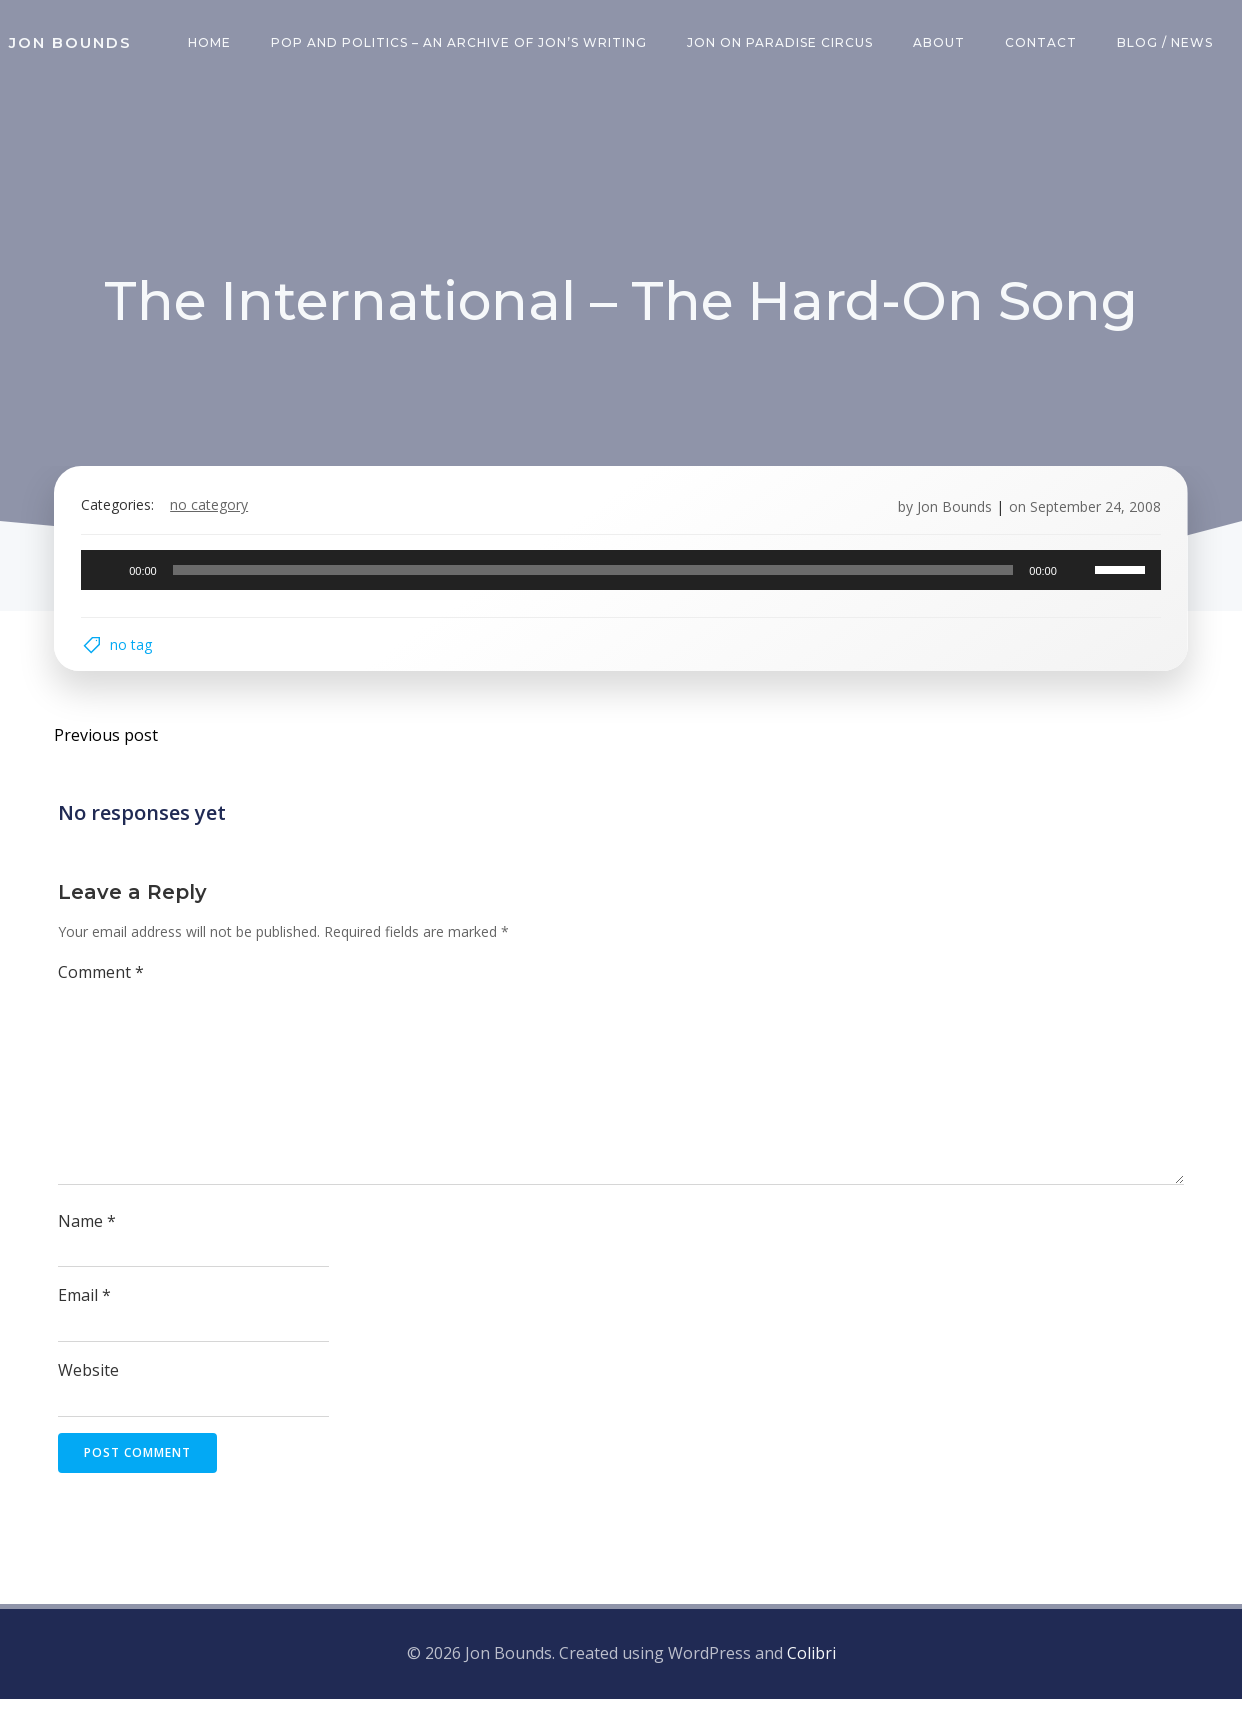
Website (90, 1398)
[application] (621, 582)
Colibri (811, 1679)
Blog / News (1169, 44)
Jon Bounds (945, 518)
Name (89, 1248)
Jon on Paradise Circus (784, 44)
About (943, 44)
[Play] (116, 582)
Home (213, 44)
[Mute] (1070, 582)
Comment (103, 999)
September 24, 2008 (1086, 518)
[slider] (593, 582)
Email (86, 1323)
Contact (1045, 44)
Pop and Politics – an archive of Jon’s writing (463, 44)
